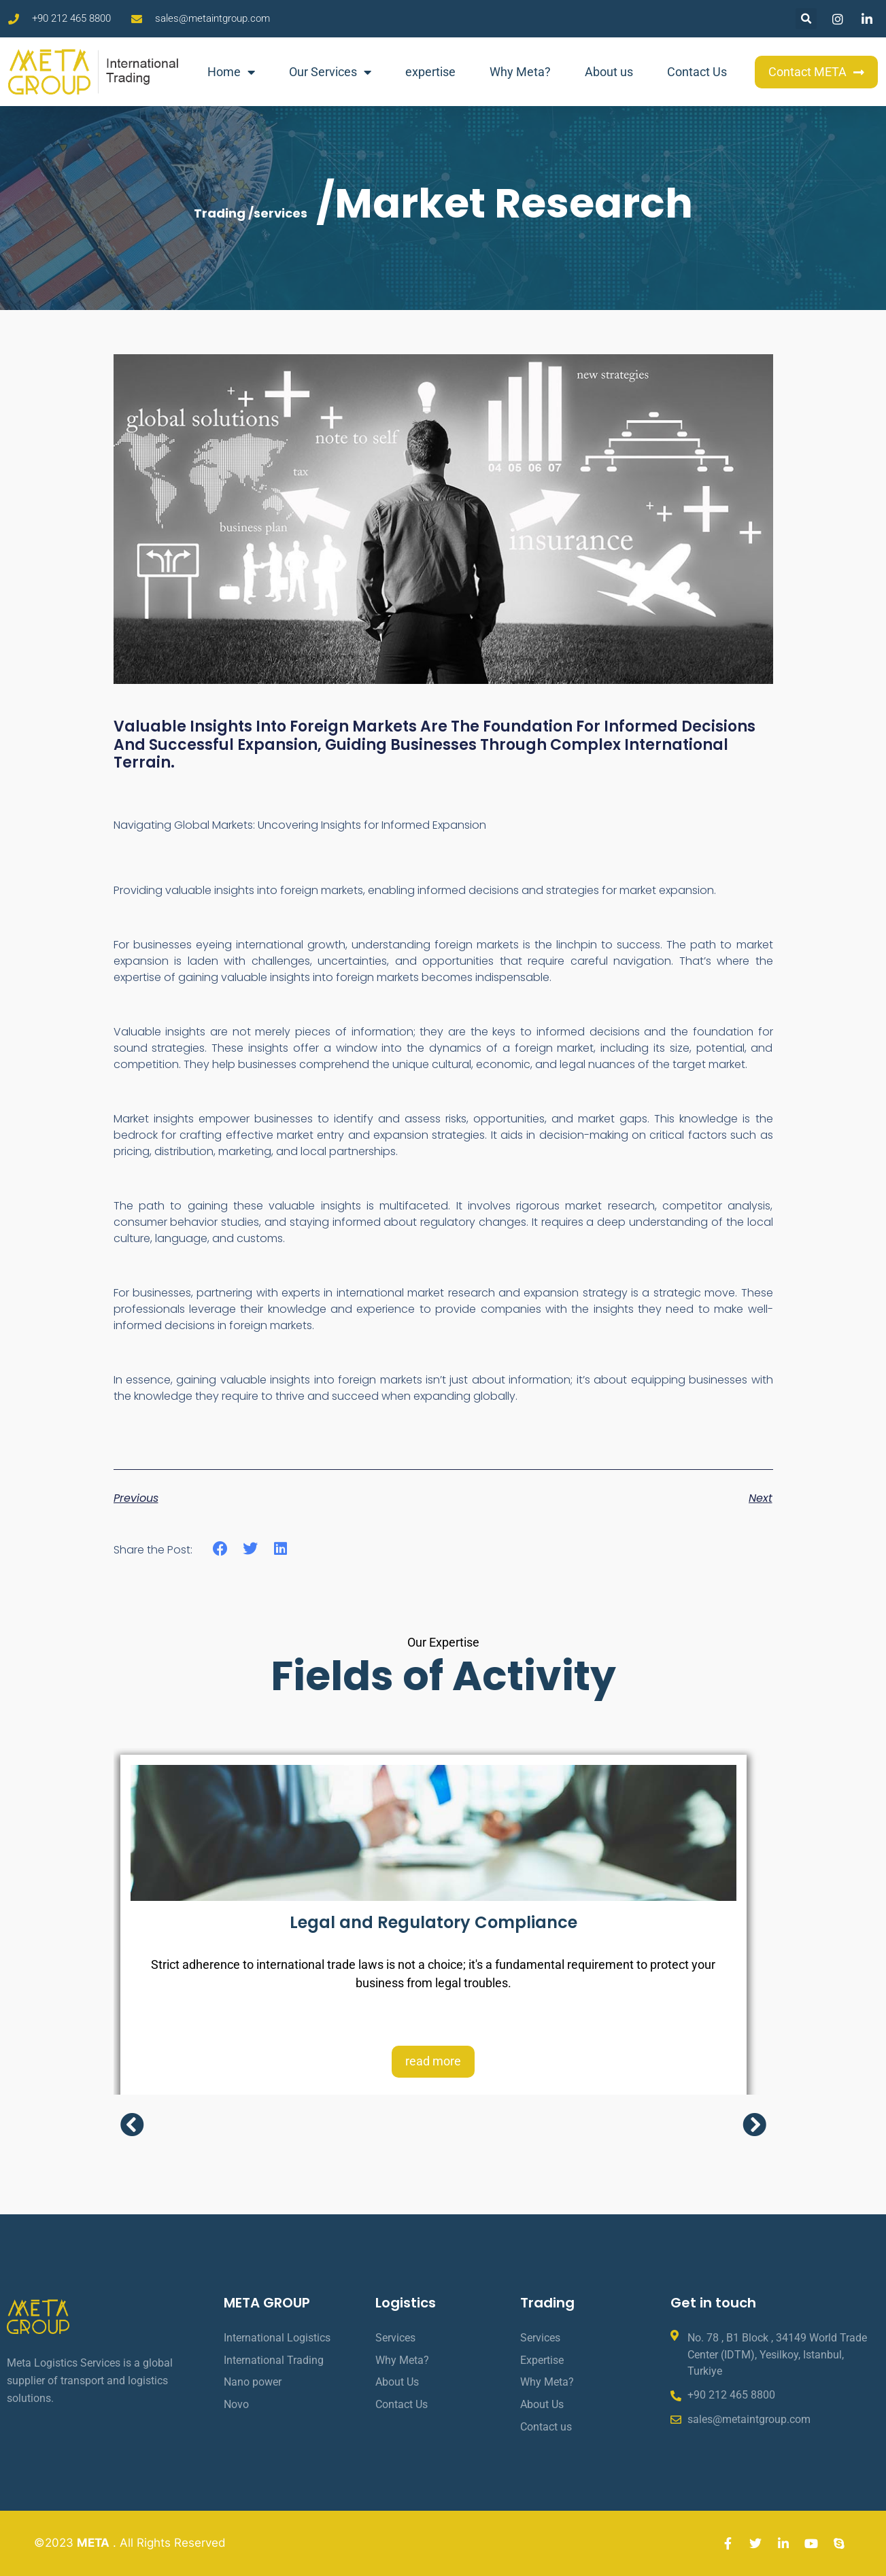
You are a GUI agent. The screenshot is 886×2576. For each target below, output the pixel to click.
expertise (430, 72)
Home (231, 72)
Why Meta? (520, 72)
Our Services (330, 72)
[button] (806, 18)
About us (609, 72)
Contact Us (697, 72)
